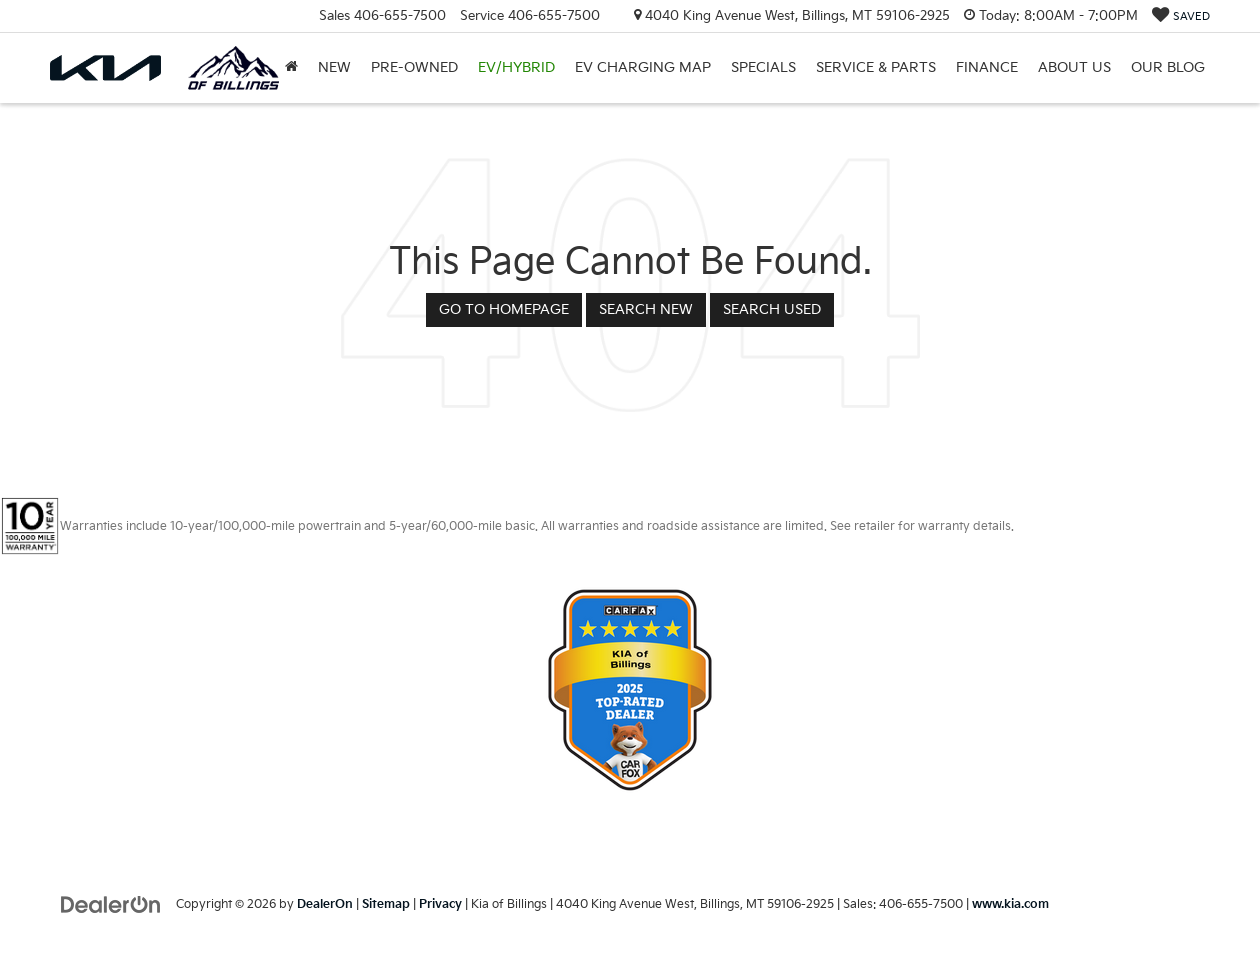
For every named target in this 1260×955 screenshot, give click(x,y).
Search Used (772, 309)
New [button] (334, 67)
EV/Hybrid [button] (516, 67)
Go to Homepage (504, 309)
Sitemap (386, 904)
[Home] (291, 68)
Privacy (440, 904)
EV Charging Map (643, 67)
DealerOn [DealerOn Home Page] (325, 904)
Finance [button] (987, 67)
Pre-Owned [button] (414, 67)
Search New (646, 309)
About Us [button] (1074, 67)
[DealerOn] (111, 903)
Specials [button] (763, 67)
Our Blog (1168, 67)
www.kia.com (1010, 904)
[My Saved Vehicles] (1181, 16)
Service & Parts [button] (876, 67)
